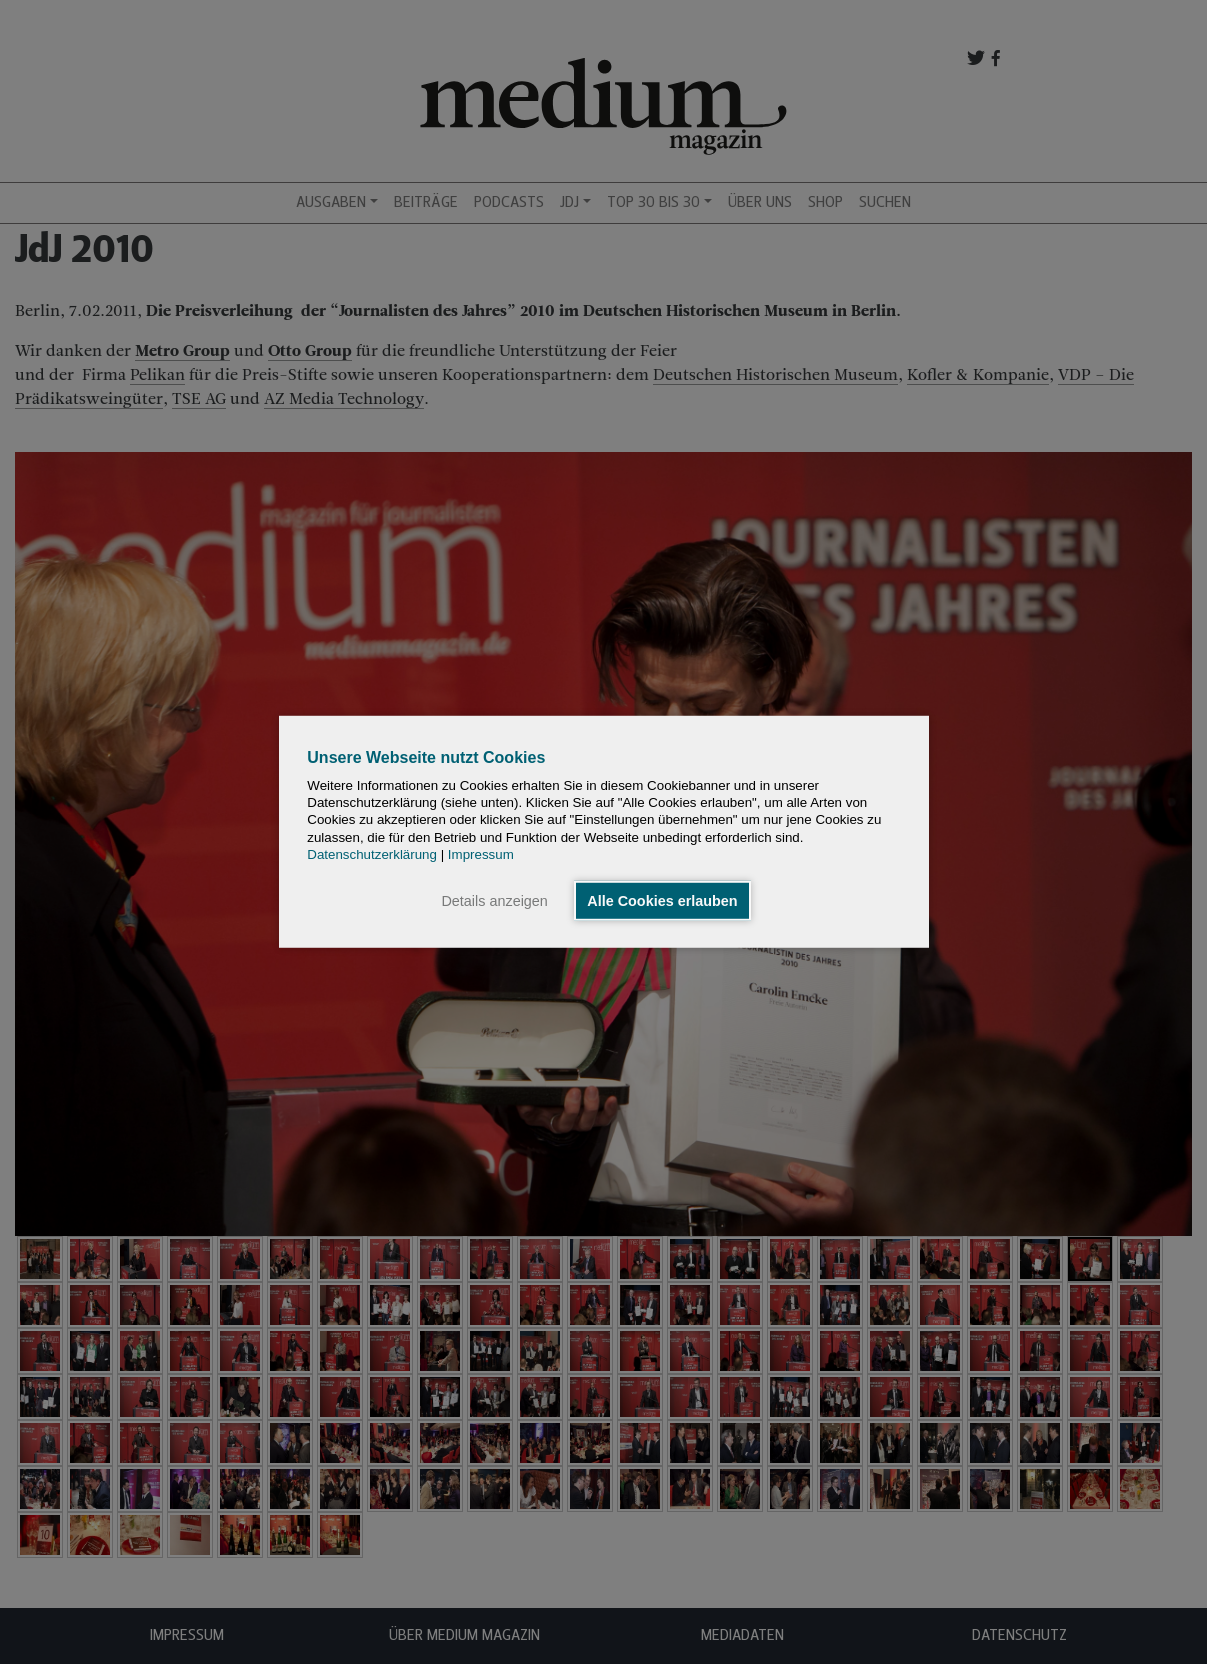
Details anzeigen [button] (494, 901)
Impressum (481, 854)
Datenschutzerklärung (372, 854)
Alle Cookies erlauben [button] (662, 901)
